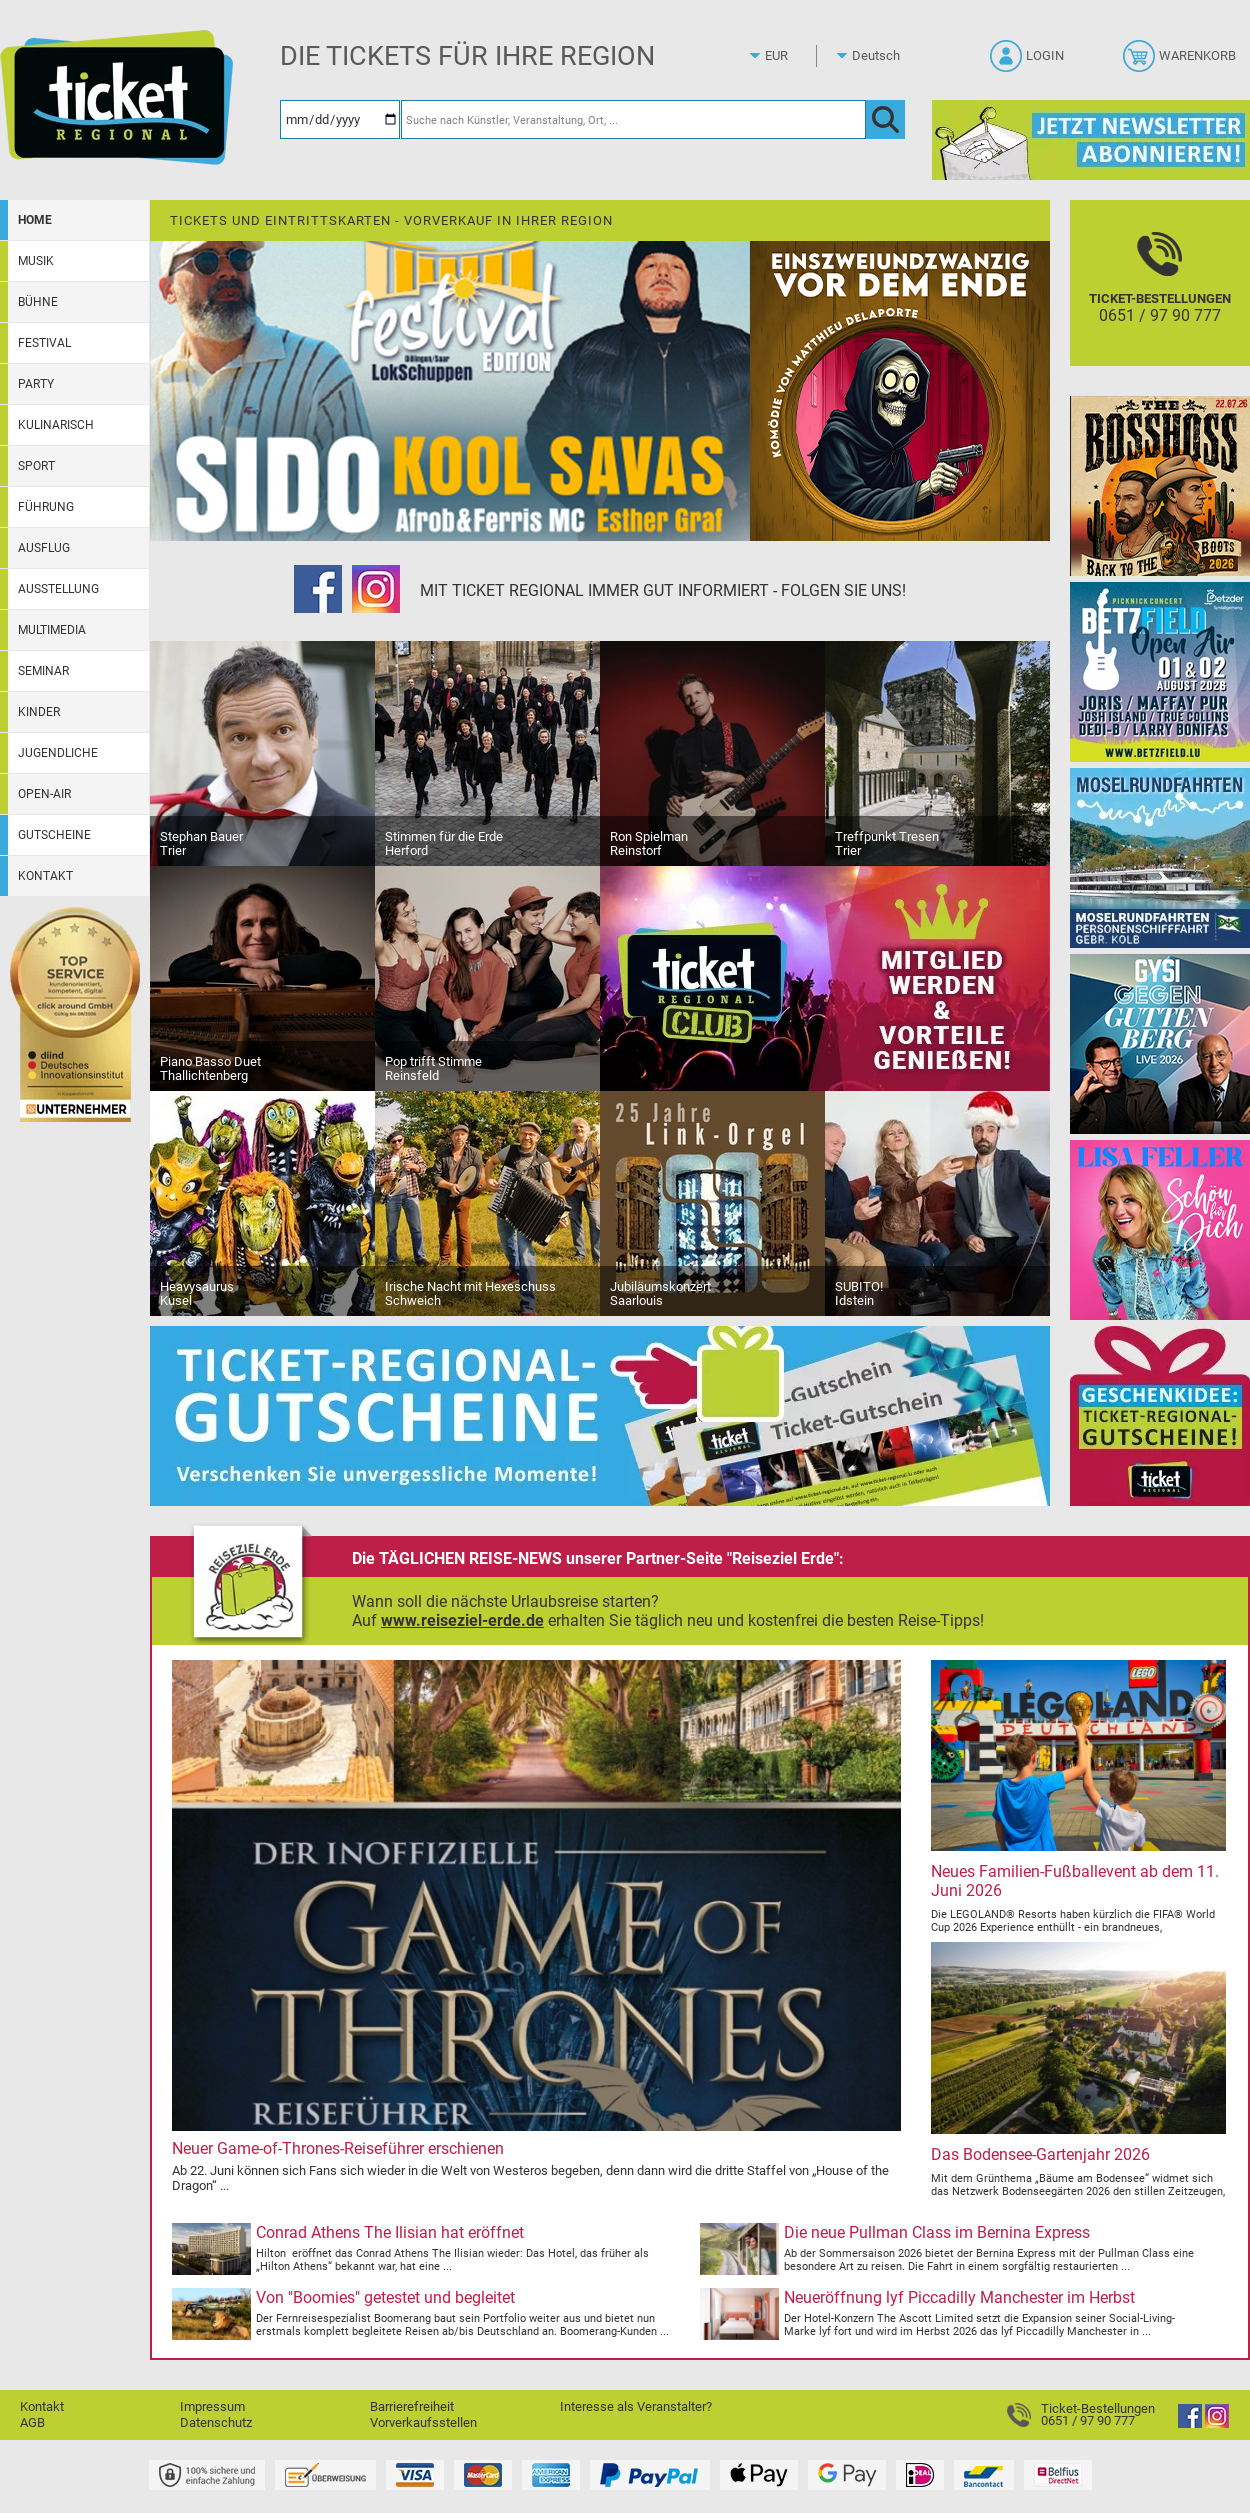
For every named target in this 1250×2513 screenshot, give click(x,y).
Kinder (39, 712)
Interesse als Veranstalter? (636, 2406)
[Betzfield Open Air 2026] (1160, 671)
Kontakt (45, 876)
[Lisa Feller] (1160, 1229)
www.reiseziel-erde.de (462, 1620)
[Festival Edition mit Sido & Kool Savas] (450, 390)
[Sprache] (882, 56)
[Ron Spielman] (712, 752)
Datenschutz (216, 2422)
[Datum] (340, 119)
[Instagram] (376, 591)
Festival (44, 343)
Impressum (212, 2406)
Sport (36, 466)
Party (36, 384)
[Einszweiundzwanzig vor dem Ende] (900, 390)
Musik (36, 261)
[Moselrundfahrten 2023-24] (1160, 857)
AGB (32, 2422)
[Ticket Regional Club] (825, 977)
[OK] (885, 119)
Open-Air (44, 794)
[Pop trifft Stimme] (487, 977)
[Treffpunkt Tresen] (937, 752)
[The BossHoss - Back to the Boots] (1160, 485)
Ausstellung (58, 589)
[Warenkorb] (1181, 62)
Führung (46, 507)
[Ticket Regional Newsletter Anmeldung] (1091, 139)
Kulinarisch (56, 425)
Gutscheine (54, 835)
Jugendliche (58, 753)
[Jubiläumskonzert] (712, 1202)
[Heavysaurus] (262, 1202)
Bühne (38, 302)
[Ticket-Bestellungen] (1160, 300)
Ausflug (44, 548)
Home (35, 220)
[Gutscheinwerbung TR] (600, 1415)
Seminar (43, 671)
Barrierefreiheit (412, 2406)
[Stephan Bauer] (262, 752)
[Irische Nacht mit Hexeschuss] (487, 1202)
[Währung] (795, 56)
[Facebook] (318, 591)
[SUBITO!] (937, 1202)
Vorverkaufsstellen (423, 2422)
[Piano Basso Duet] (262, 977)
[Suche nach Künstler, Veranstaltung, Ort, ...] (633, 119)
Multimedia (52, 630)
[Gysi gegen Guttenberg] (1160, 1043)
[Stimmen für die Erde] (487, 752)
